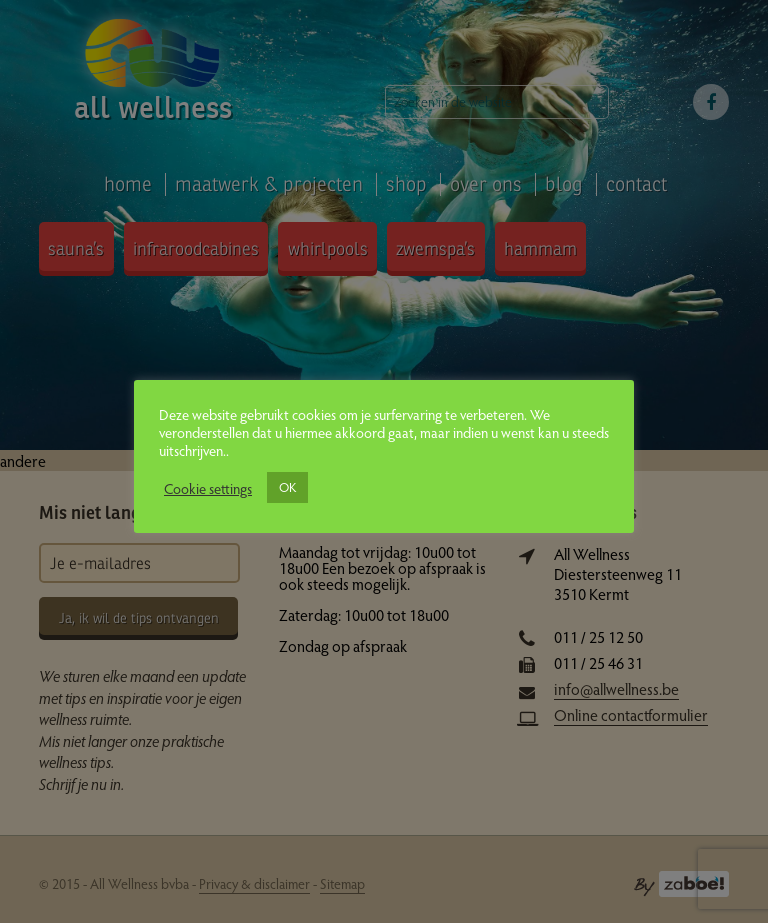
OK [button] (287, 487)
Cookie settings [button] (208, 488)
